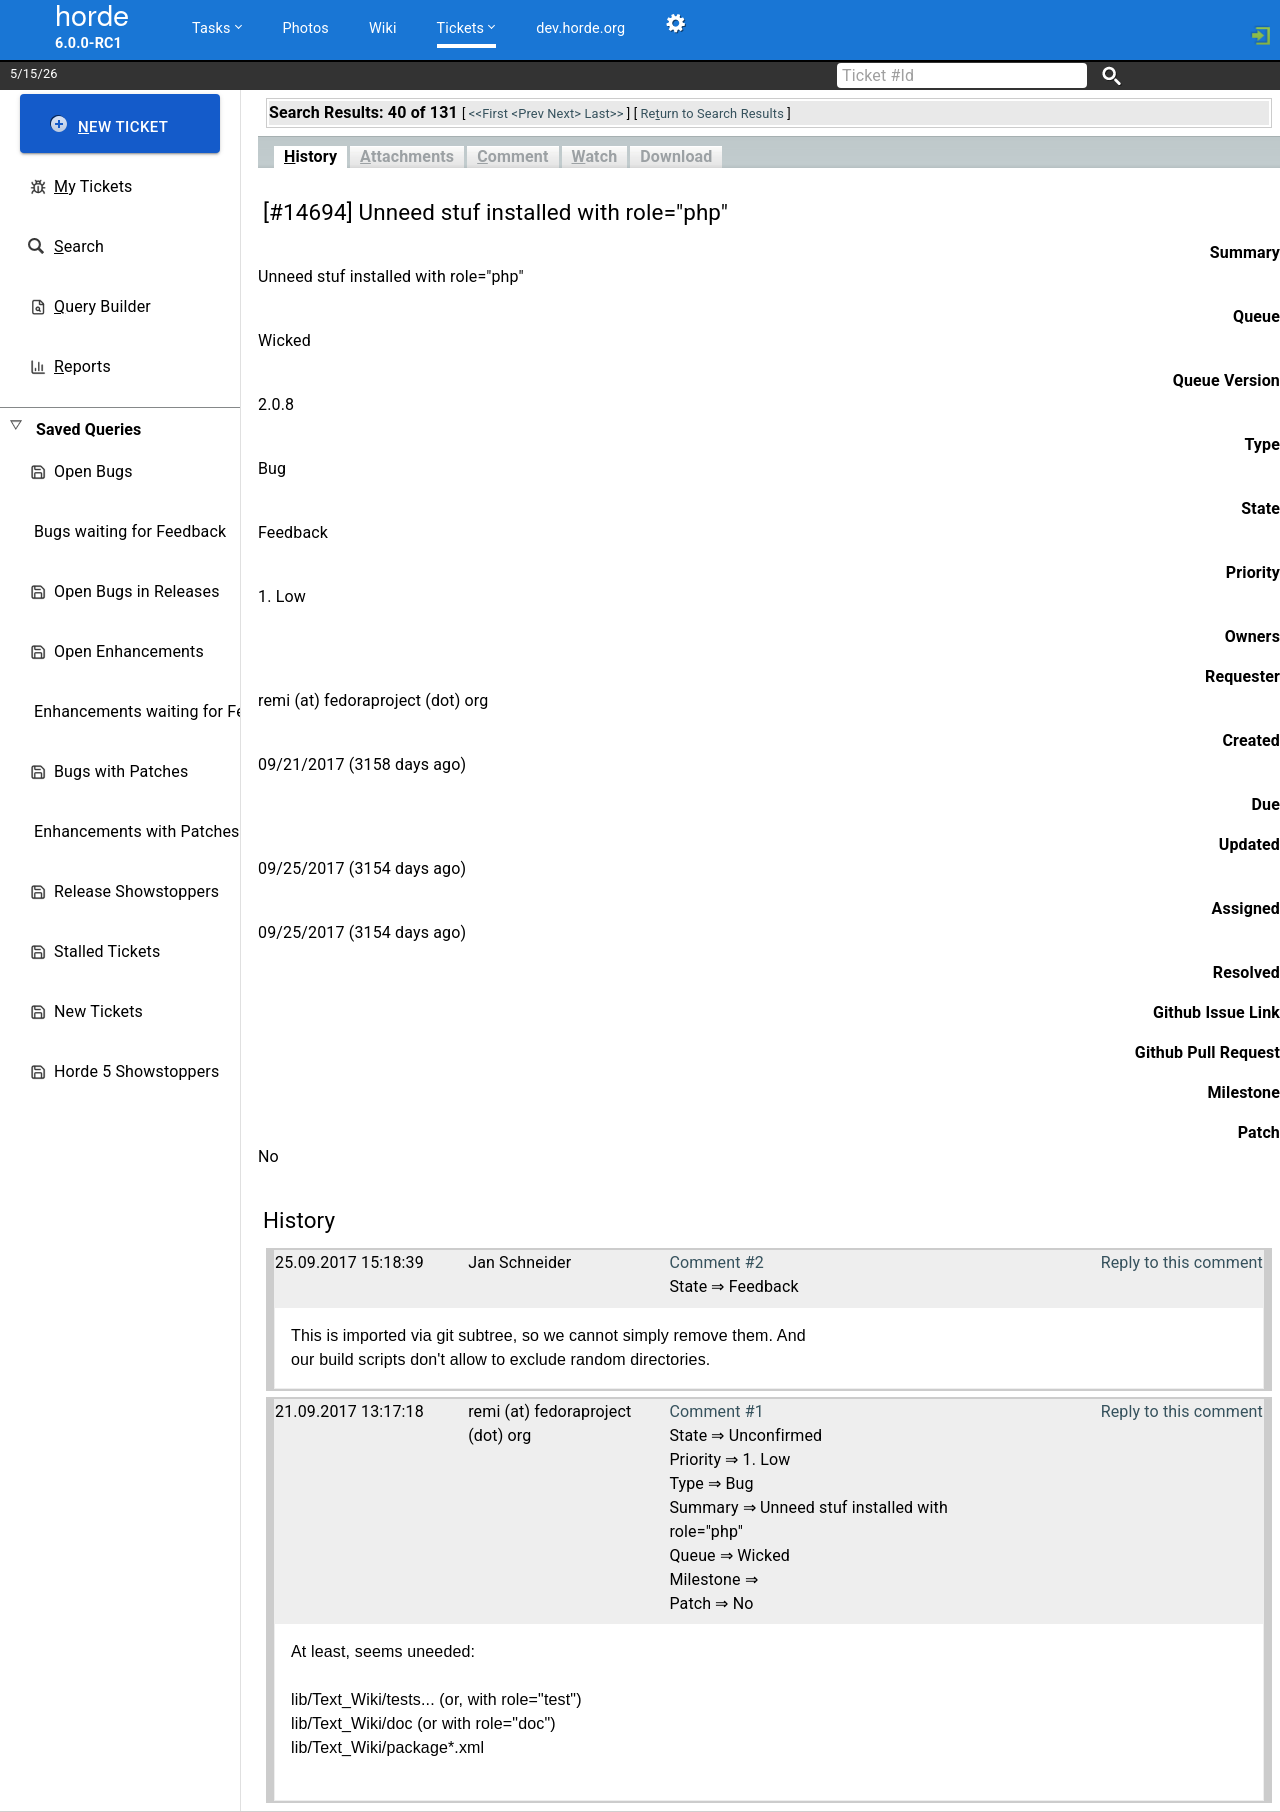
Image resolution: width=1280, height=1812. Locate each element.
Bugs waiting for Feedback (130, 531)
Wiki (383, 28)
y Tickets (93, 186)
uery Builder (102, 306)
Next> (564, 113)
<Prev (528, 113)
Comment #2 (716, 1262)
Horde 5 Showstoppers (136, 1071)
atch (595, 156)
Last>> (604, 113)
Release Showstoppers (136, 891)
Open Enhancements (129, 651)
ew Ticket (123, 127)
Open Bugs (93, 471)
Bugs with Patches (121, 771)
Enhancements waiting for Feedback (165, 711)
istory (310, 156)
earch (79, 246)
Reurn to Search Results (712, 113)
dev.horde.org (580, 28)
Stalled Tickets (107, 951)
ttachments (407, 156)
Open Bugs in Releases (137, 591)
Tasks (217, 27)
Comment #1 (716, 1411)
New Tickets (98, 1011)
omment (512, 156)
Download (676, 156)
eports (82, 366)
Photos (306, 28)
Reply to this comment (1182, 1262)
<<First (488, 113)
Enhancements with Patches (137, 831)
